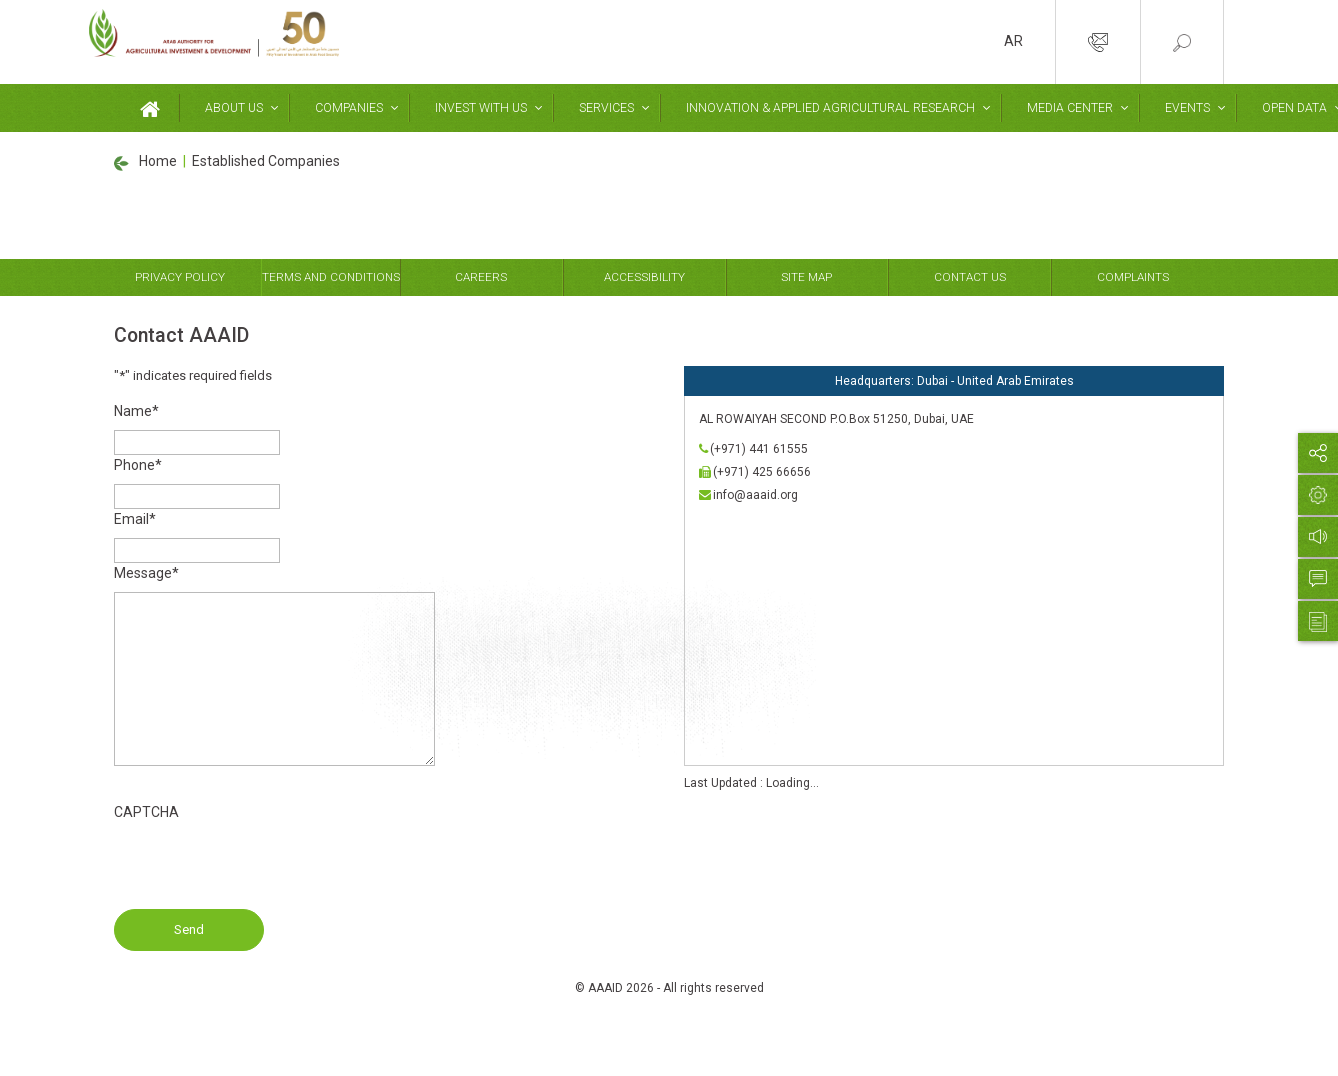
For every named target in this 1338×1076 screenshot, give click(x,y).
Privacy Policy (180, 277)
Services (602, 108)
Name (136, 411)
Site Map (806, 277)
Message (146, 573)
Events (1179, 108)
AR (1013, 41)
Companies (347, 108)
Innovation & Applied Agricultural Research (825, 108)
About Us (233, 108)
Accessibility (644, 277)
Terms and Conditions (331, 277)
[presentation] (266, 870)
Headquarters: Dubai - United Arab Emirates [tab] (954, 381)
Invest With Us (478, 108)
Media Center (1063, 108)
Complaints (1133, 277)
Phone (138, 465)
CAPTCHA (146, 812)
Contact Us (970, 277)
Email (135, 519)
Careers (481, 277)
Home (158, 161)
